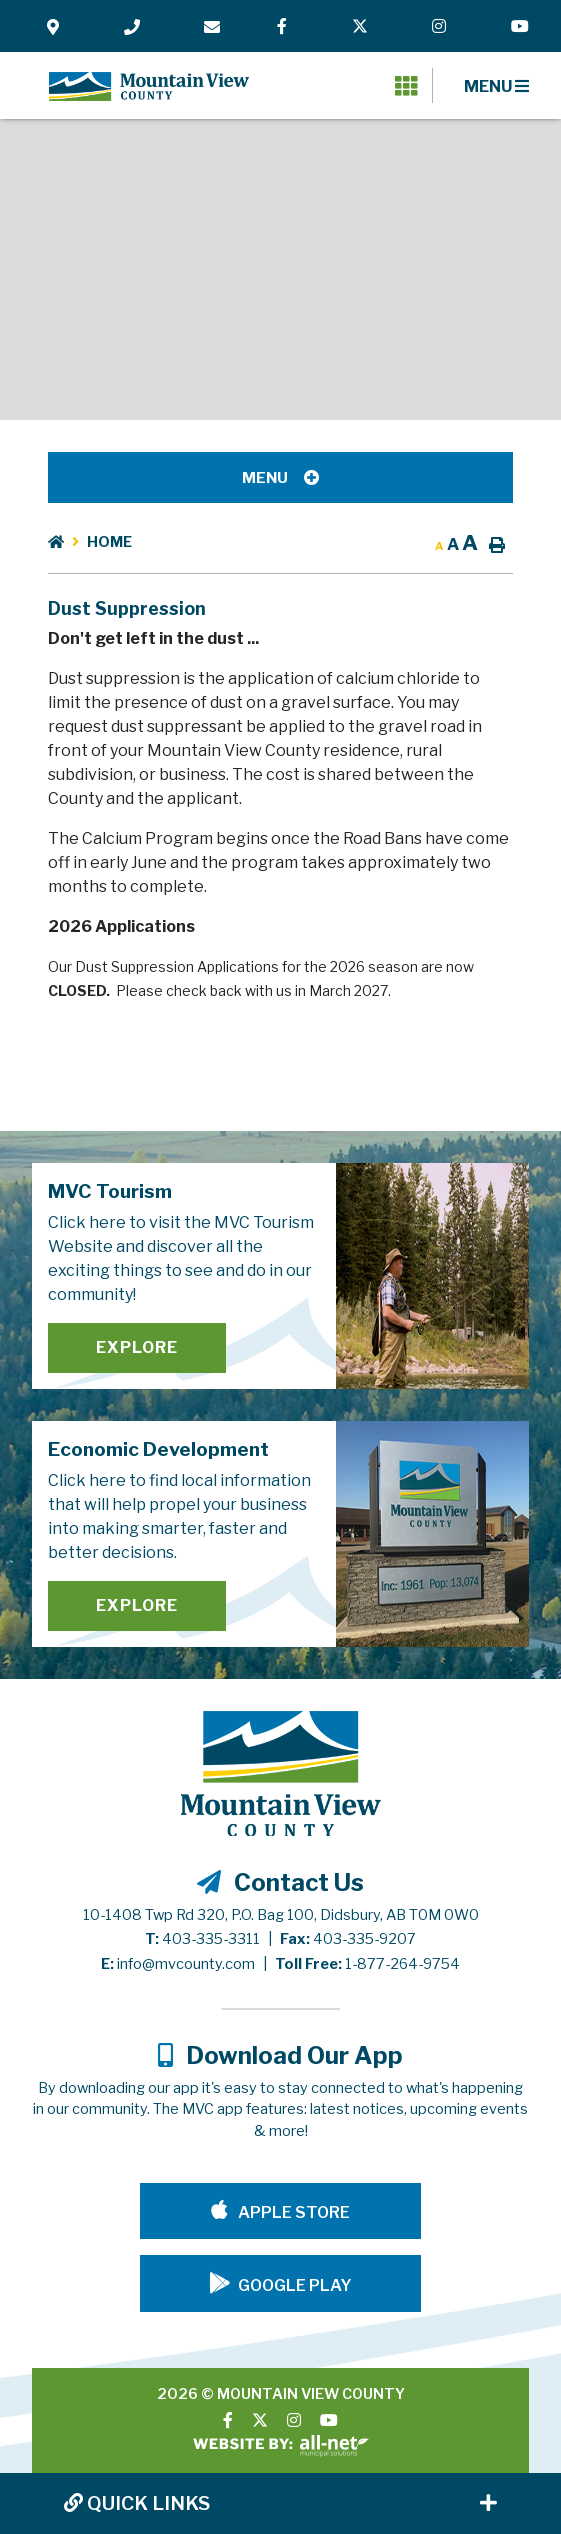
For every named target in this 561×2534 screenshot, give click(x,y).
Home (109, 542)
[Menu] (496, 85)
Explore (137, 1347)
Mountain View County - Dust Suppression (149, 86)
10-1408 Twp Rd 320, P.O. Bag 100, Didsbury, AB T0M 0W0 (281, 1915)
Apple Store (292, 2212)
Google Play (295, 2285)
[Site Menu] (280, 477)
